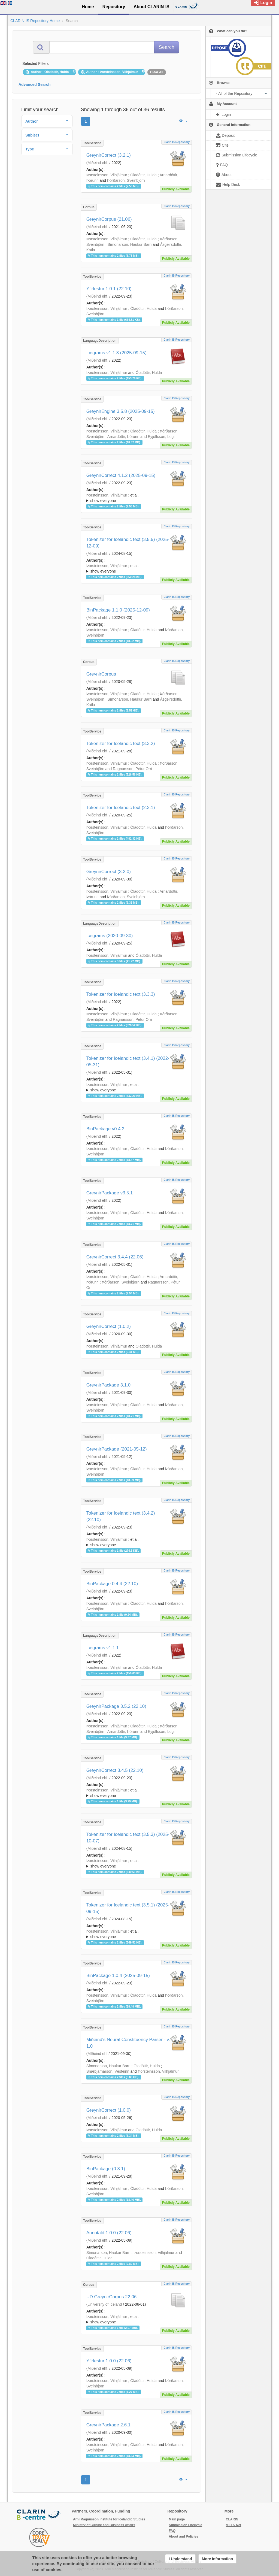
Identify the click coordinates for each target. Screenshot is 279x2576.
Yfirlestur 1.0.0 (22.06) (109, 2360)
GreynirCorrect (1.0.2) (108, 1326)
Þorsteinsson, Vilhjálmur (106, 175)
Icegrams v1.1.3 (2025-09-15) (116, 352)
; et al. (136, 498)
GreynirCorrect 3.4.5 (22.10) (115, 1770)
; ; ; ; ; (136, 497)
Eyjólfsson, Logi (161, 436)
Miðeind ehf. (97, 163)
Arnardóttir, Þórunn (123, 436)
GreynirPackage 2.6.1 (108, 2424)
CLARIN (232, 2519)
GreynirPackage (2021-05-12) (116, 1449)
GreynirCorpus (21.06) (109, 219)
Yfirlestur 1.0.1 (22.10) (109, 288)
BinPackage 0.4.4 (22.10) (112, 1583)
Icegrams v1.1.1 (102, 1647)
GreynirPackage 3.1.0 (108, 1385)
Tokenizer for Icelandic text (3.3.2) (120, 743)
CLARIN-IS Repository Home (35, 21)
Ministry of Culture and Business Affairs (104, 2525)
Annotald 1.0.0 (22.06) (109, 2232)
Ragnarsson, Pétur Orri (132, 769)
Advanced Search (35, 84)
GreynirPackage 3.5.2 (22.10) (116, 1706)
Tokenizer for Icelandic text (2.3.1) (120, 807)
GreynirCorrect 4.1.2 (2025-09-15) (121, 475)
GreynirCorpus (101, 674)
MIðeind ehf (97, 2053)
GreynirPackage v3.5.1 (109, 1192)
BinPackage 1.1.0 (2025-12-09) (118, 610)
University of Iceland (104, 2304)
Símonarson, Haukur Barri (129, 244)
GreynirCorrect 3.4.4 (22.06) (115, 1257)
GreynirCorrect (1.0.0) (108, 2110)
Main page (177, 2519)
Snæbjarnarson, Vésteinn (107, 2071)
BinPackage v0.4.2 (105, 1128)
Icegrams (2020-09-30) (109, 935)
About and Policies (183, 2536)
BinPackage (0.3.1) (105, 2168)
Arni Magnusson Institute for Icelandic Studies (109, 2519)
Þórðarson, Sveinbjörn (126, 180)
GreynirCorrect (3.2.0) (108, 871)
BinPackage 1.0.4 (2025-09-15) (118, 1975)
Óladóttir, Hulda (143, 175)
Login (263, 2)
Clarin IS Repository (176, 142)
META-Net (233, 2525)
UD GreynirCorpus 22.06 (111, 2296)
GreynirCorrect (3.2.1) (108, 155)
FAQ (172, 2531)
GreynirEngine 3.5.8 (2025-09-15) (120, 411)
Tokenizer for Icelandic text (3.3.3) (120, 994)
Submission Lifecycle (185, 2525)
